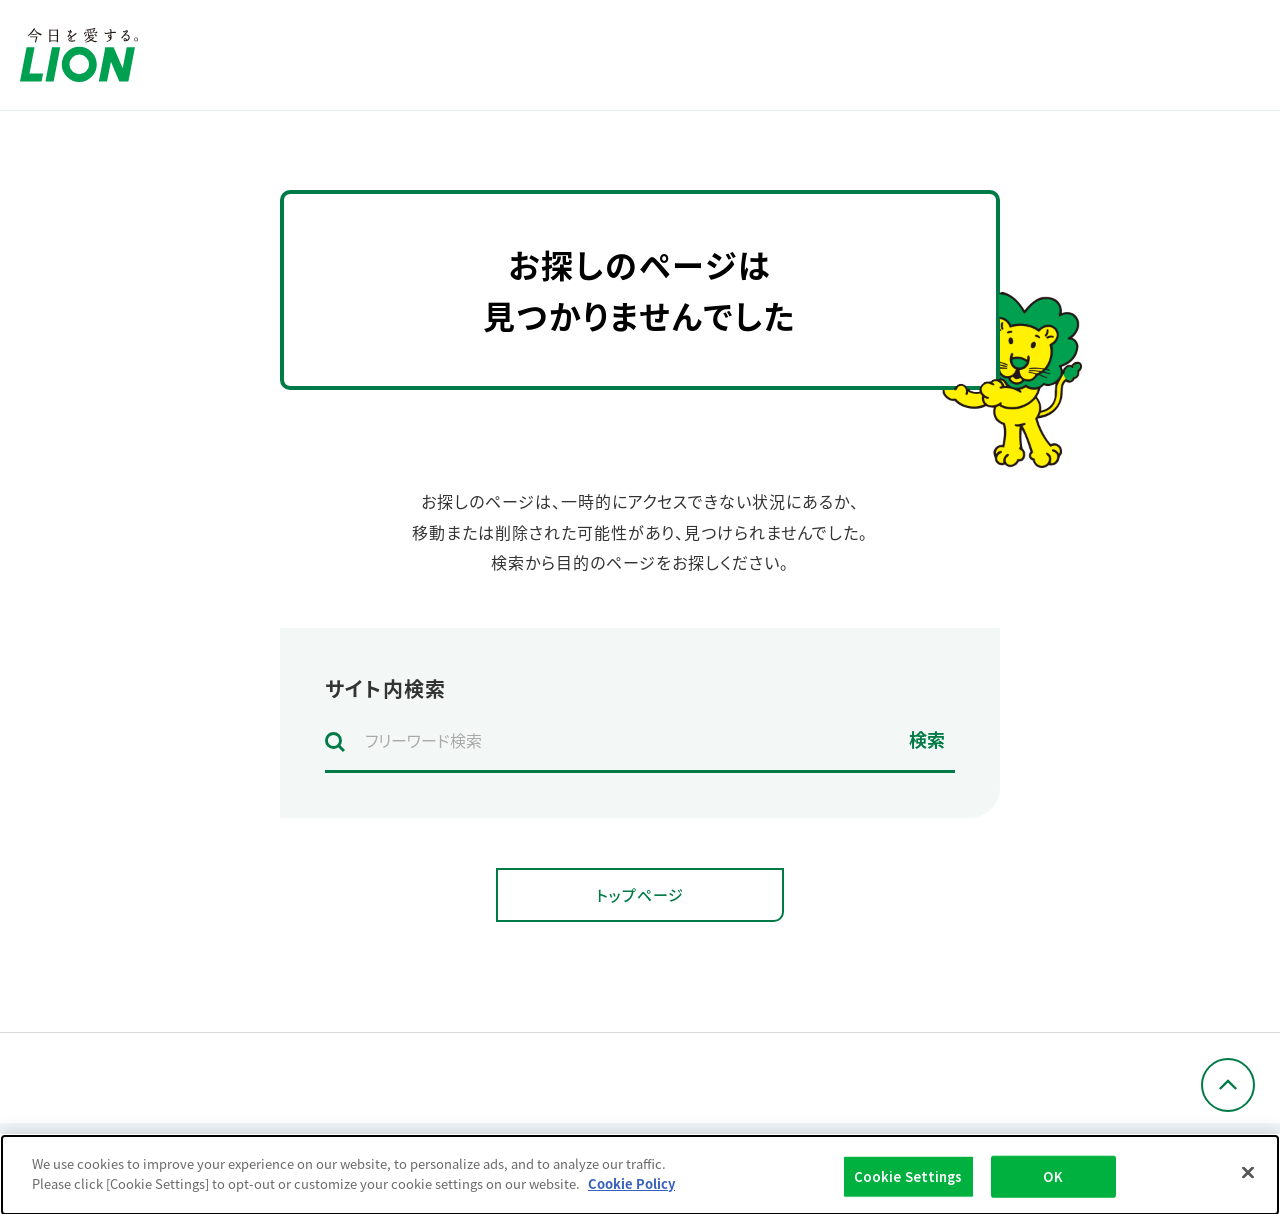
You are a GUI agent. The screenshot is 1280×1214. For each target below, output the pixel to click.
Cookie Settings (908, 1185)
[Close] (1248, 1182)
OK (1052, 1185)
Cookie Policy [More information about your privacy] (631, 1192)
